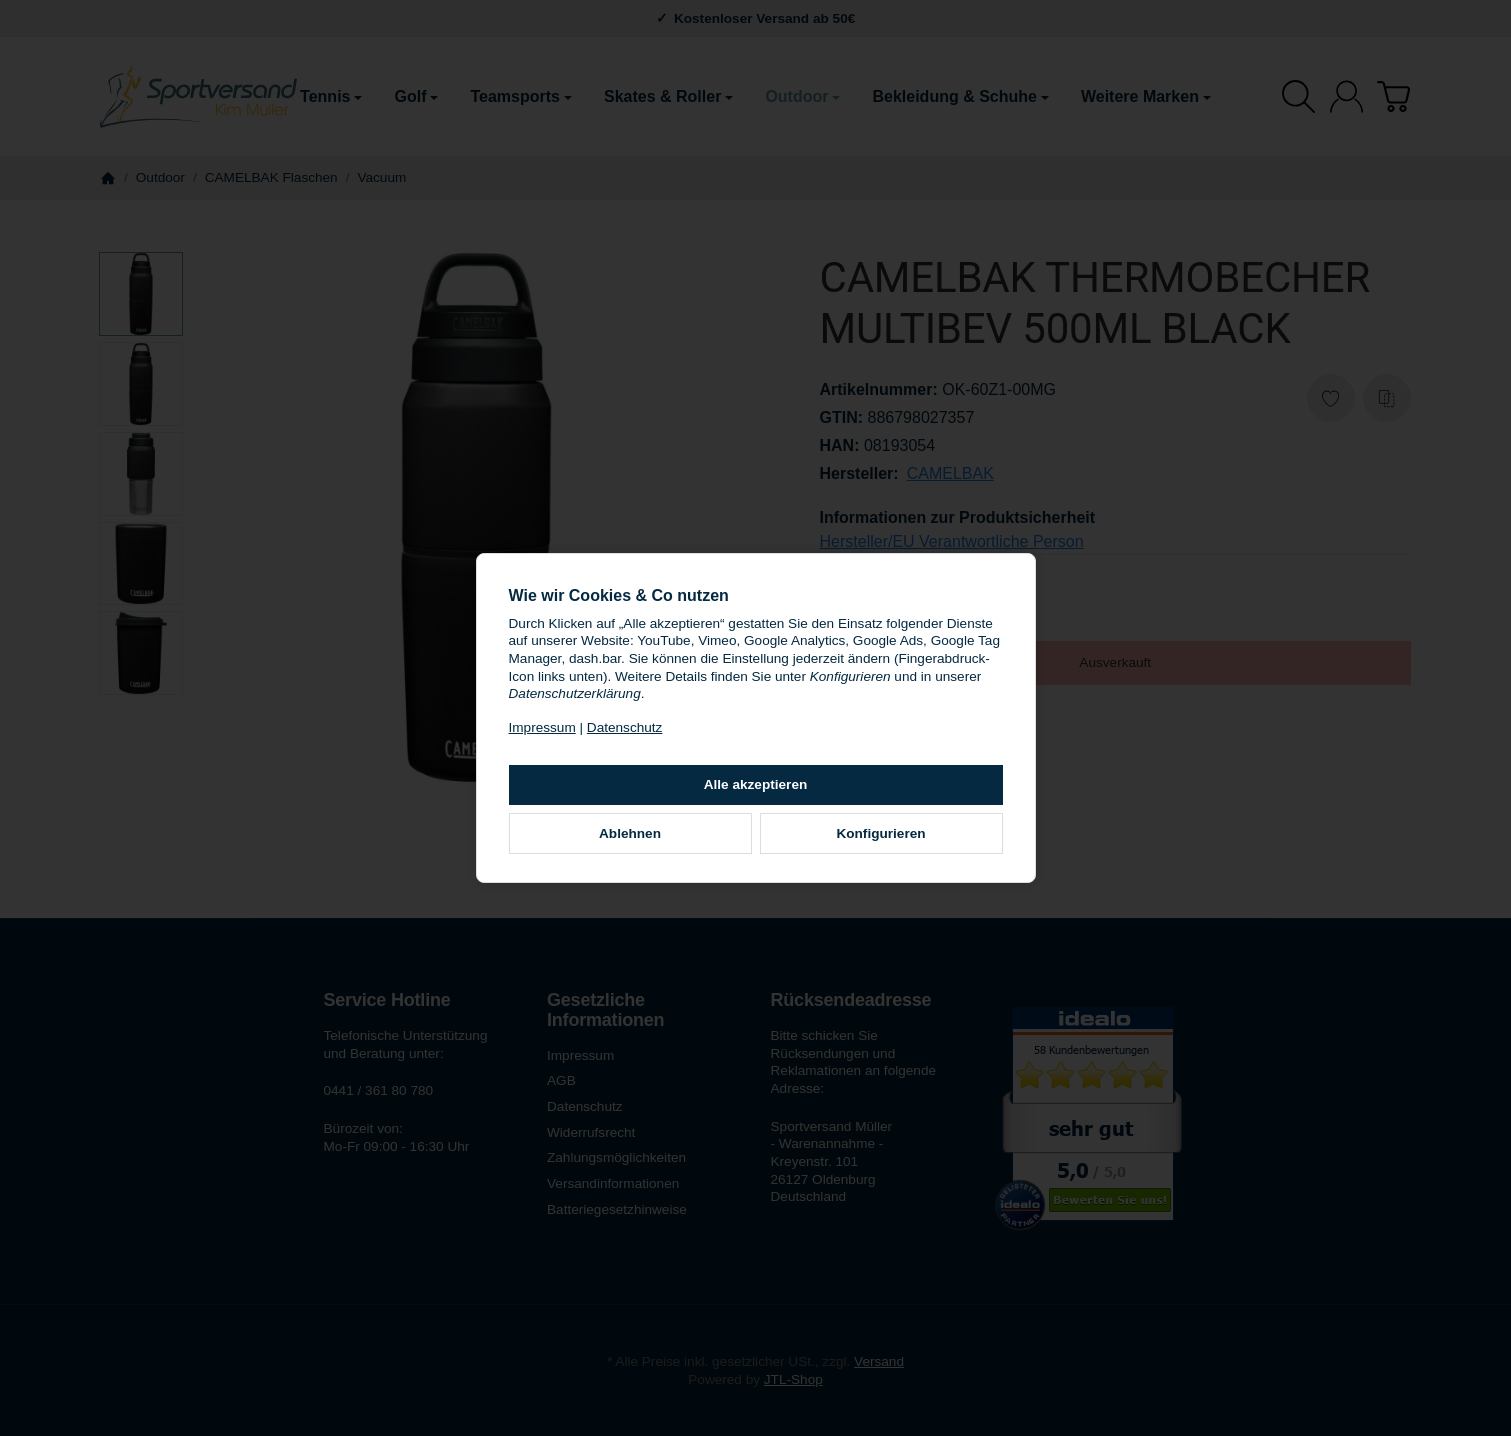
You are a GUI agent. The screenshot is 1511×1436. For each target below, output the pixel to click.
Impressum (542, 727)
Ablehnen (630, 833)
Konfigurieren (880, 833)
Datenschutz (625, 727)
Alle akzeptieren (756, 784)
